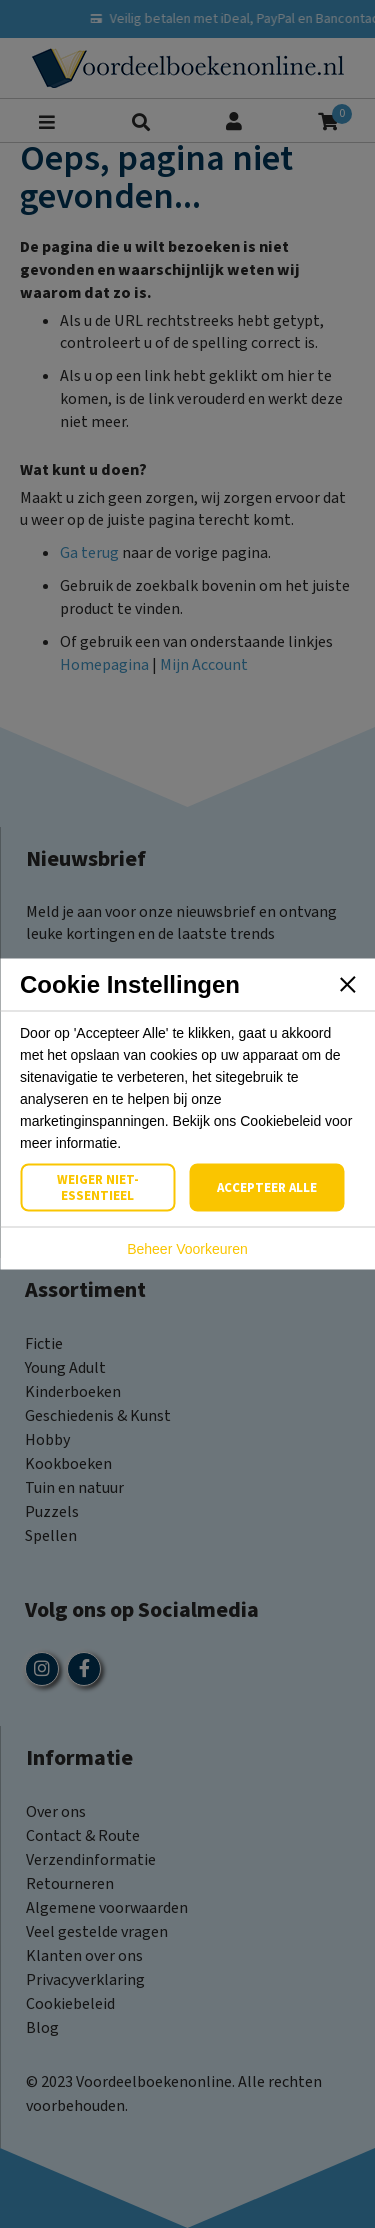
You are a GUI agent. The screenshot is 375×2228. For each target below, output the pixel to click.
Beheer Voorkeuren (187, 1249)
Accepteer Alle (267, 1188)
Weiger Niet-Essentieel (98, 1188)
